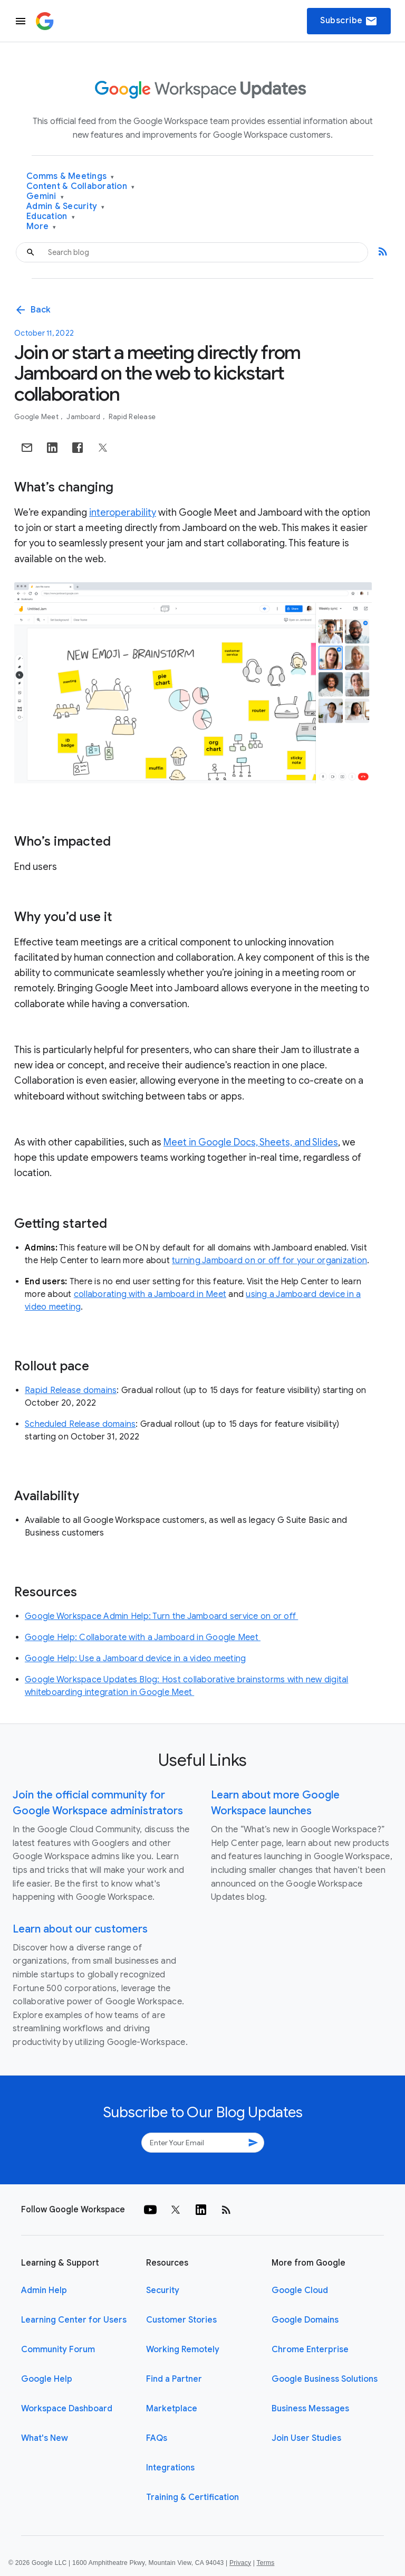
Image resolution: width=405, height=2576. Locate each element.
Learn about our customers (80, 1929)
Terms (265, 2562)
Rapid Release (132, 416)
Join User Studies (306, 2438)
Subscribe (349, 21)
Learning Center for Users (74, 2320)
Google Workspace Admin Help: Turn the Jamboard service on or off (161, 1616)
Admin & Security (65, 207)
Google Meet (37, 416)
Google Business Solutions (325, 2379)
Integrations (170, 2468)
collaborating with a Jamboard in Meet (150, 1294)
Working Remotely (182, 2349)
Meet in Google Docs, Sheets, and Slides (250, 1142)
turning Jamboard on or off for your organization (269, 1260)
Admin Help (44, 2290)
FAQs (156, 2438)
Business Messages (310, 2408)
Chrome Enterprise (310, 2349)
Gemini (45, 197)
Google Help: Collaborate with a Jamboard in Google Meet (143, 1637)
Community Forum (58, 2349)
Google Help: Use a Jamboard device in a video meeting (135, 1658)
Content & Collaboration (80, 187)
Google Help (46, 2379)
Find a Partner (174, 2379)
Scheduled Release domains (80, 1424)
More (41, 227)
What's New (44, 2438)
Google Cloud (300, 2290)
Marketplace (171, 2408)
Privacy (240, 2562)
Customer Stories (181, 2320)
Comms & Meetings (70, 177)
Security (162, 2290)
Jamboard (84, 416)
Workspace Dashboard (66, 2408)
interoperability (122, 512)
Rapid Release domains (71, 1390)
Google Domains (305, 2320)
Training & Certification (192, 2497)
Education (50, 217)
